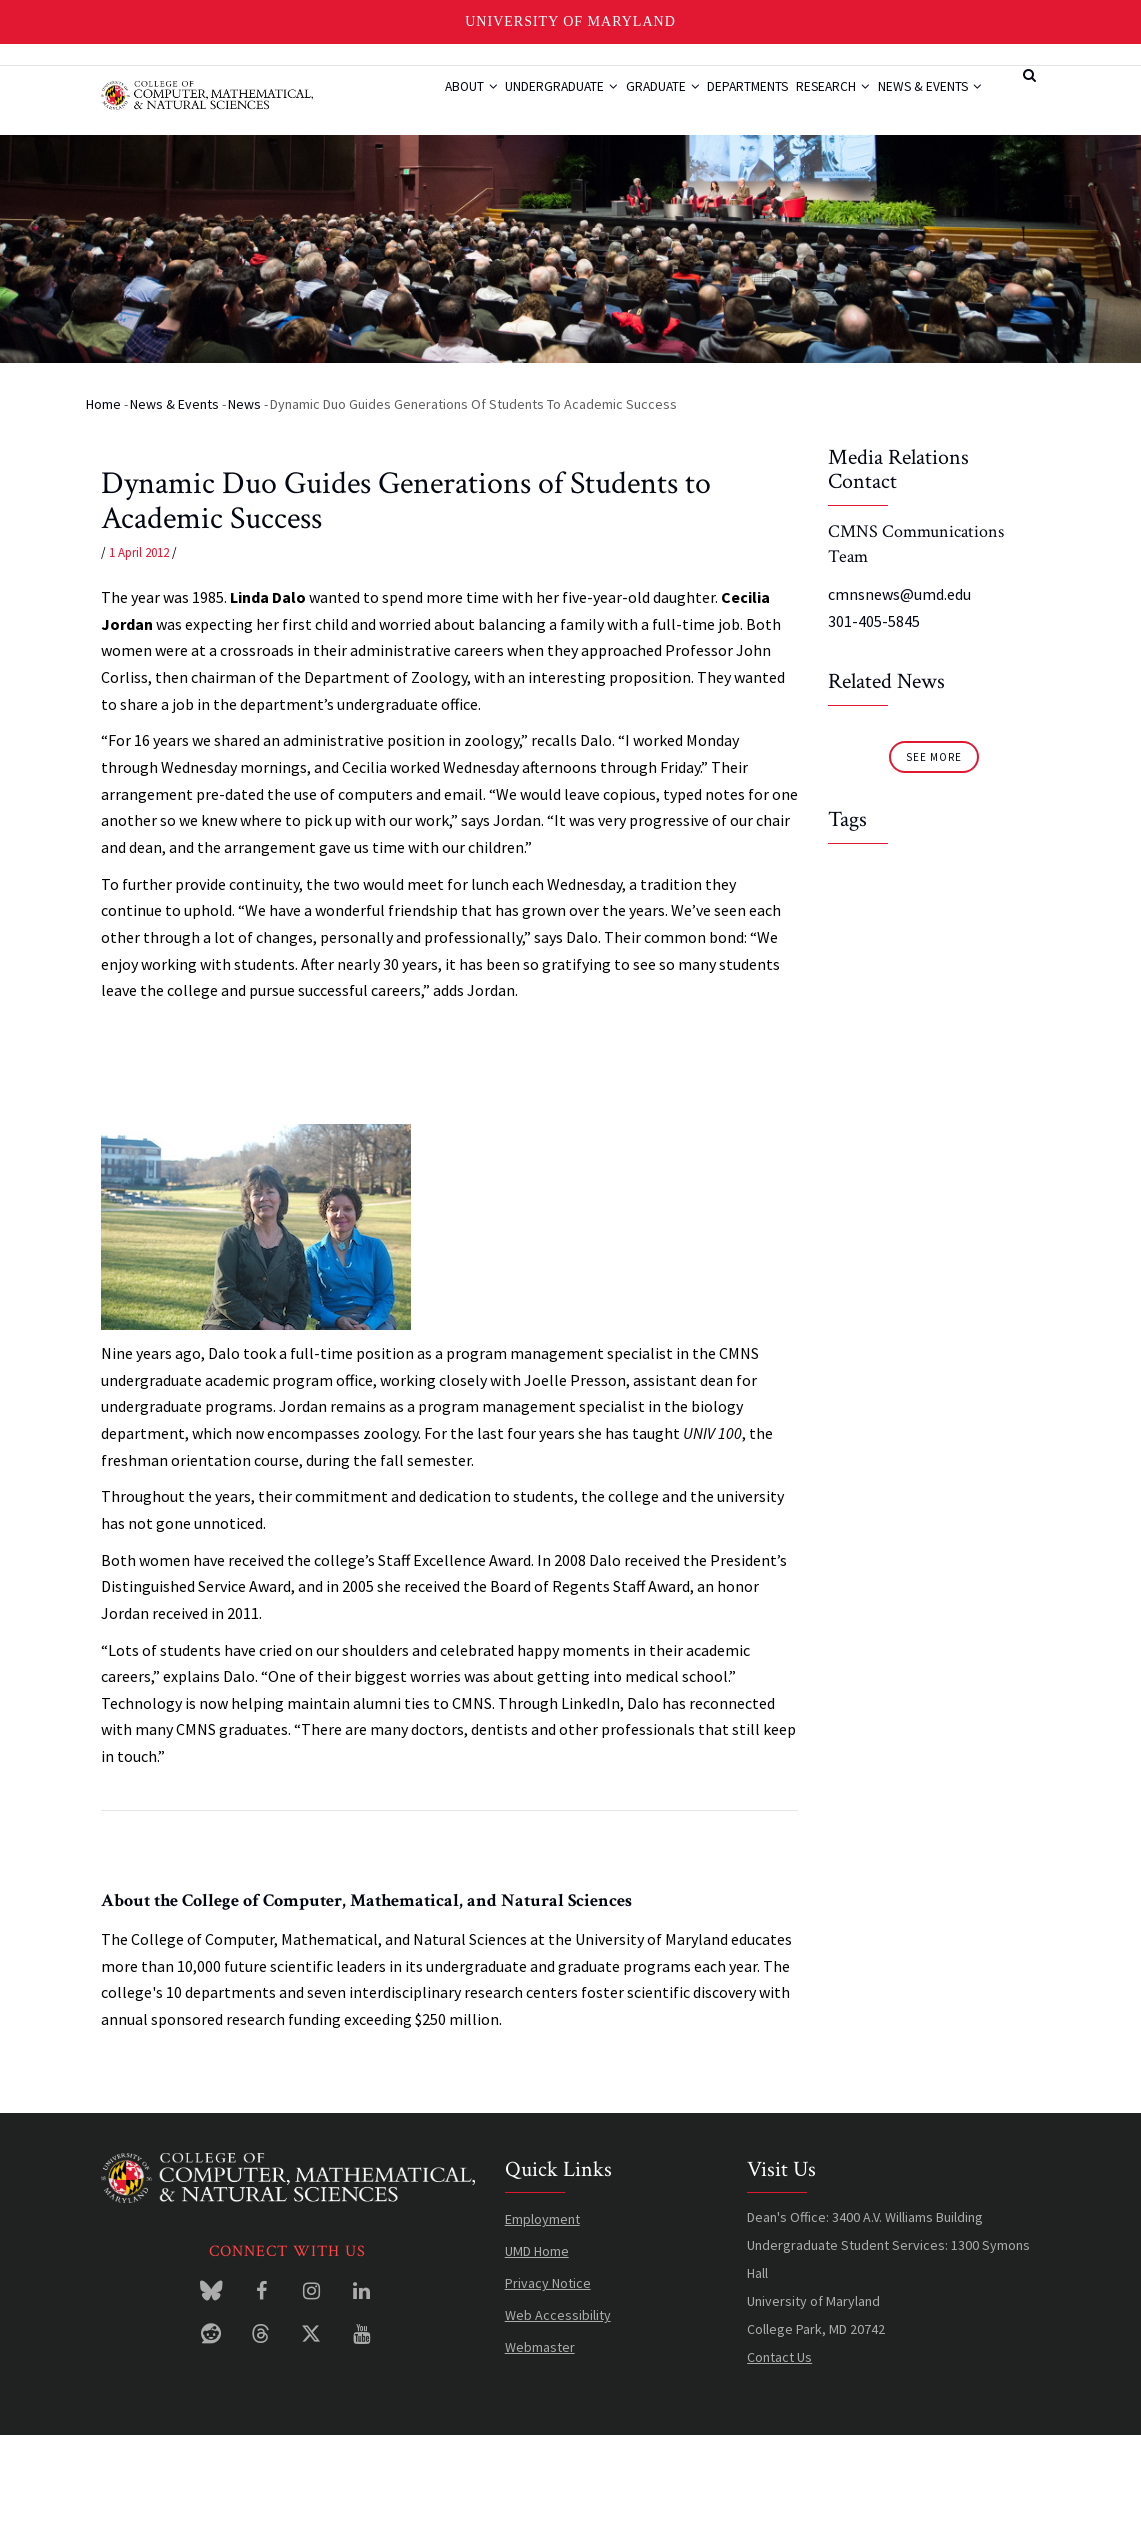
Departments (741, 103)
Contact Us (779, 2463)
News (244, 510)
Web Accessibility (558, 2421)
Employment (542, 2325)
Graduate (641, 103)
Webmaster (540, 2453)
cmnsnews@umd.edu (899, 701)
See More (934, 863)
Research (841, 103)
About (420, 103)
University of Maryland (570, 21)
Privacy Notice (548, 2389)
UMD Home (537, 2357)
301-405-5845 (874, 727)
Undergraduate (525, 103)
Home (103, 510)
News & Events (446, 178)
